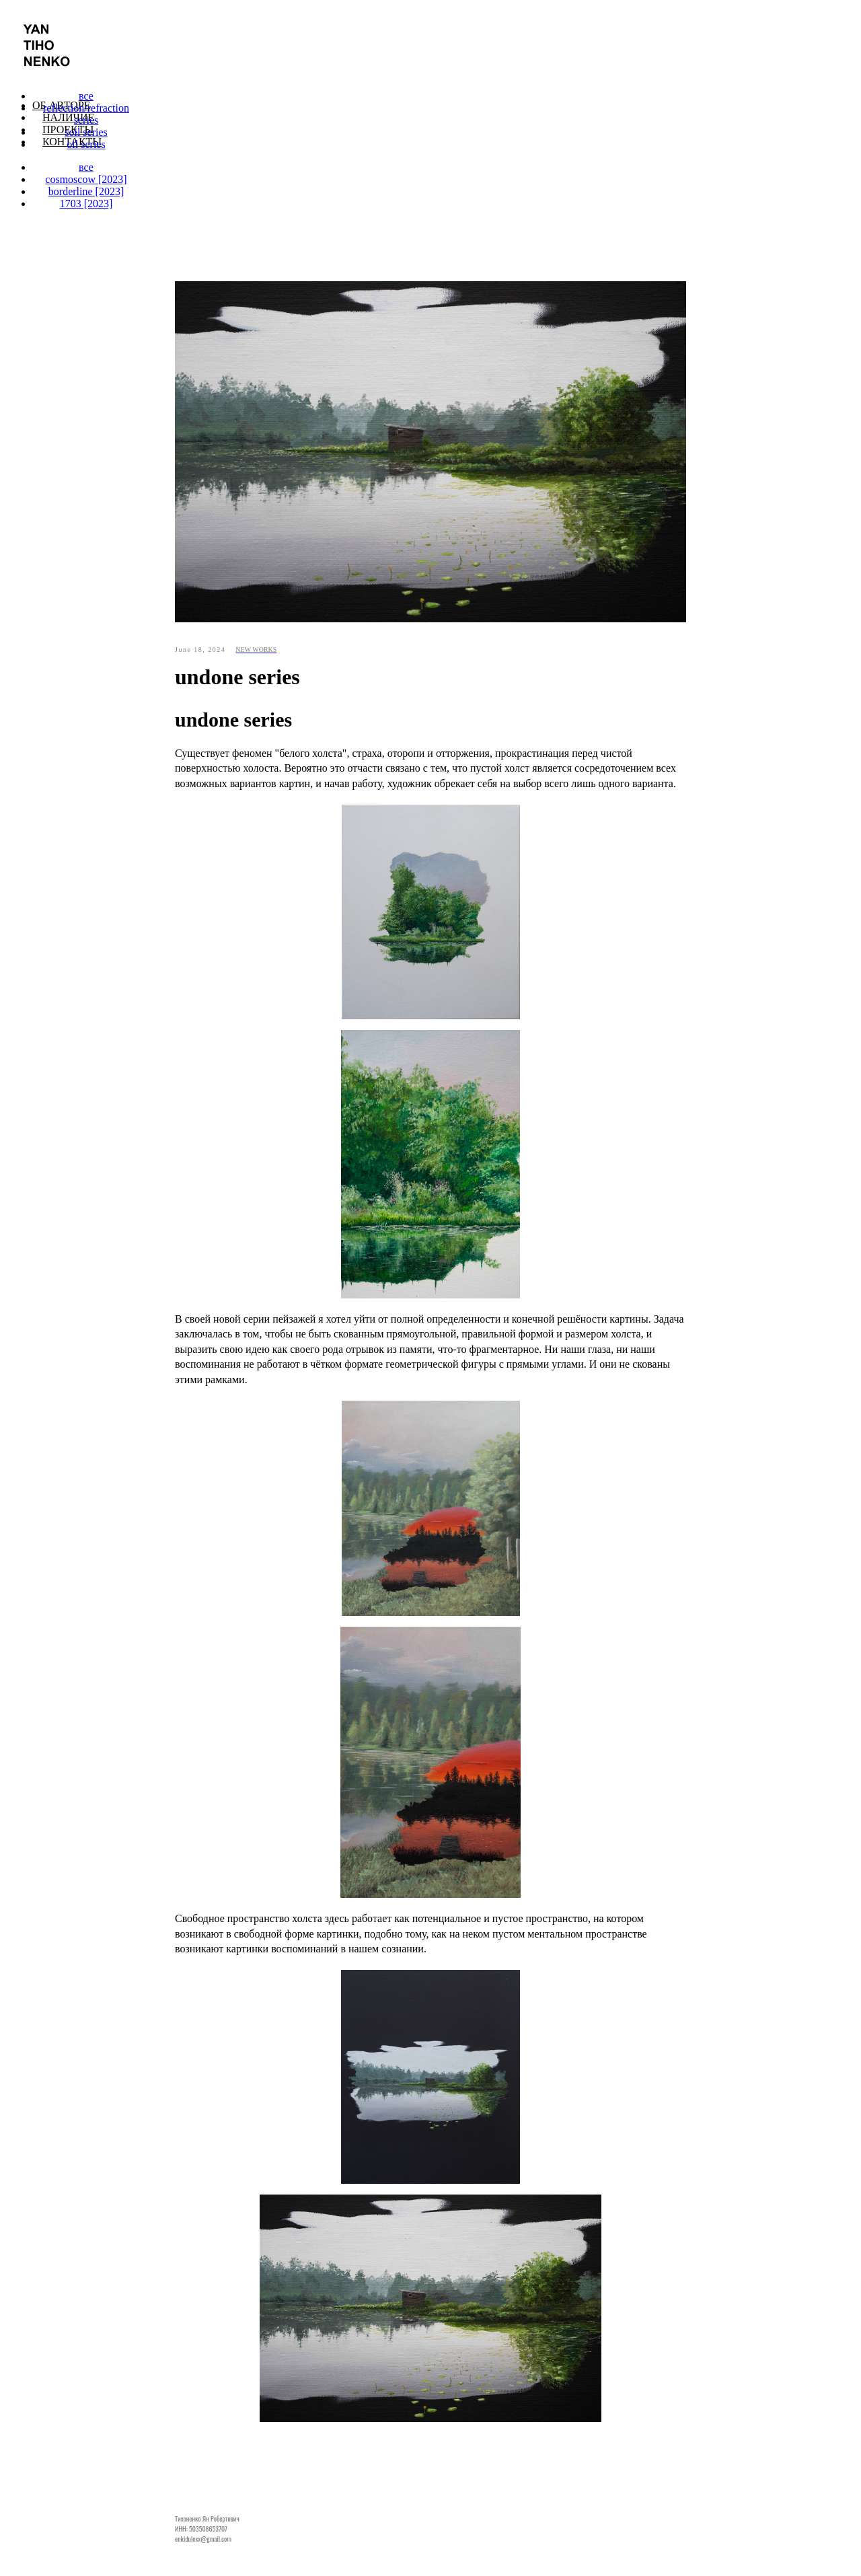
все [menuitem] (86, 96)
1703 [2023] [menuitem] (86, 203)
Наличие (68, 117)
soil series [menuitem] (86, 132)
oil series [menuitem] (86, 144)
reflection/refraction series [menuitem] (86, 114)
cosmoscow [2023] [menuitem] (85, 179)
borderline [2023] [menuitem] (86, 191)
